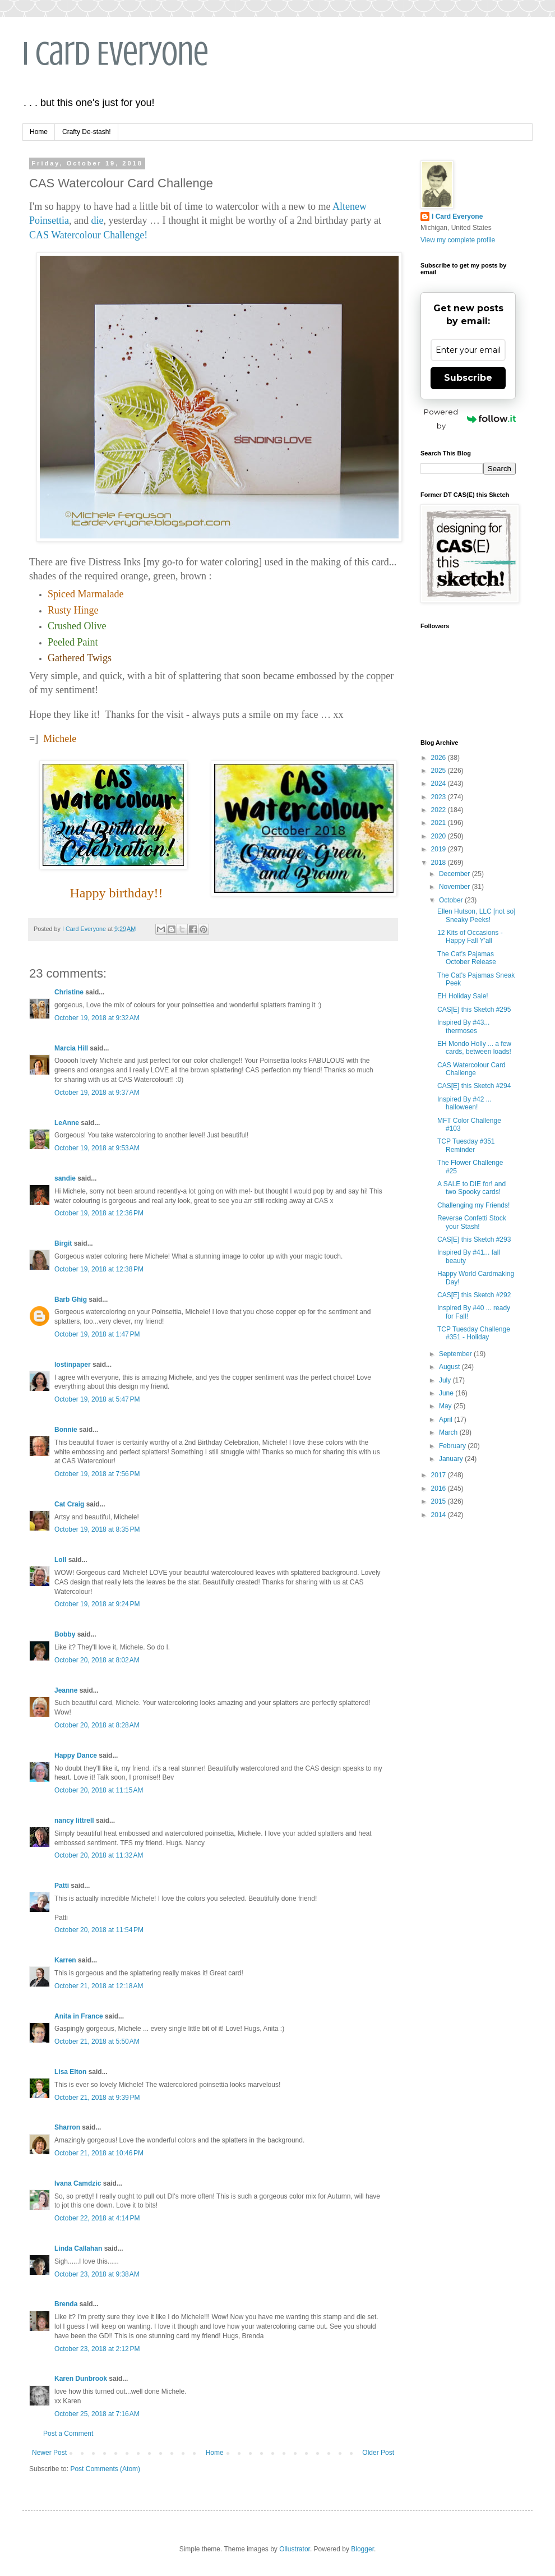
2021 (439, 823)
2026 (439, 758)
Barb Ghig (70, 1299)
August (450, 1367)
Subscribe (468, 377)
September (456, 1354)
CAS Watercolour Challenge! (88, 235)
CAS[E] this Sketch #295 (474, 1009)
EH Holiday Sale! (462, 996)
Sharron (67, 2127)
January (452, 1459)
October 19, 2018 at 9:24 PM (97, 1604)
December (455, 874)
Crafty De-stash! (86, 132)
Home (39, 132)
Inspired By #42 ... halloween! (464, 1103)
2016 (439, 1488)
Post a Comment (68, 2433)
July (446, 1380)
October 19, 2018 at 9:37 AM (97, 1092)
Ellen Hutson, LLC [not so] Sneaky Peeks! (476, 915)
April (446, 1419)
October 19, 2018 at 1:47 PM (97, 1334)
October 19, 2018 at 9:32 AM (97, 1018)
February (453, 1446)
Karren (65, 1960)
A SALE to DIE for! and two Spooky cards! (471, 1188)
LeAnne (66, 1123)
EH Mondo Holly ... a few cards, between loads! (474, 1048)
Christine (69, 992)
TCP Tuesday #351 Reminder (466, 1145)
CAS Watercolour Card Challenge (471, 1069)
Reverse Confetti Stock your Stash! (471, 1222)
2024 (439, 783)
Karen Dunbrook (80, 2379)
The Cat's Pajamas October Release (466, 958)
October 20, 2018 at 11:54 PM (99, 1930)
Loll (60, 1560)
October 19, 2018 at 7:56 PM (97, 1474)
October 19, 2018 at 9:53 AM (97, 1148)
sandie (65, 1178)
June (447, 1393)
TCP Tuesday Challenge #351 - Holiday (473, 1333)
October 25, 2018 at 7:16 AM (97, 2414)
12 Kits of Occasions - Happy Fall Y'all (470, 936)
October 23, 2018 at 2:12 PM (97, 2349)
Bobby (64, 1634)
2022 (439, 810)
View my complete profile (457, 240)
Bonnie (65, 1430)
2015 (439, 1501)
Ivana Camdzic (77, 2183)
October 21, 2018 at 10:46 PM (99, 2153)
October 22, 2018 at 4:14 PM (97, 2218)
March (449, 1432)
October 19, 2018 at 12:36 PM (99, 1213)
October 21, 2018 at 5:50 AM (97, 2041)
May (446, 1406)
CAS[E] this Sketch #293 (474, 1239)
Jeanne (65, 1690)
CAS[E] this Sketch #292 (474, 1295)
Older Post (378, 2453)
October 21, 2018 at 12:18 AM (98, 1986)
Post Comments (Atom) (105, 2469)
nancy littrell (74, 1820)
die (97, 220)
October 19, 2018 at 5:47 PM (97, 1399)
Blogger (362, 2549)
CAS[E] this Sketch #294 (474, 1086)
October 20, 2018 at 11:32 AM (98, 1855)
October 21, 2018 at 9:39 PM (97, 2098)
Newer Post (49, 2453)
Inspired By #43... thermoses (463, 1026)
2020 (439, 836)
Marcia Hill (71, 1048)
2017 (439, 1475)
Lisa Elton (70, 2072)
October (452, 900)
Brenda (65, 2304)
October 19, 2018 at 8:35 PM (97, 1529)
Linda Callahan (78, 2248)
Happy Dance (75, 1755)
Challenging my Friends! (473, 1205)
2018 (439, 863)
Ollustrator (294, 2549)
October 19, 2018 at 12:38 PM (99, 1269)
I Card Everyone (115, 53)
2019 (439, 849)
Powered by (470, 418)
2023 (439, 797)
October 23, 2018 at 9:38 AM (97, 2274)
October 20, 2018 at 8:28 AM (97, 1725)
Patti (61, 1886)
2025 (439, 771)
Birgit (63, 1243)
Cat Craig (69, 1504)
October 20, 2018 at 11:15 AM (98, 1790)
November (455, 887)
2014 (439, 1515)
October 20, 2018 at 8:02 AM (97, 1660)
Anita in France (78, 2016)
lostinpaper (72, 1364)
